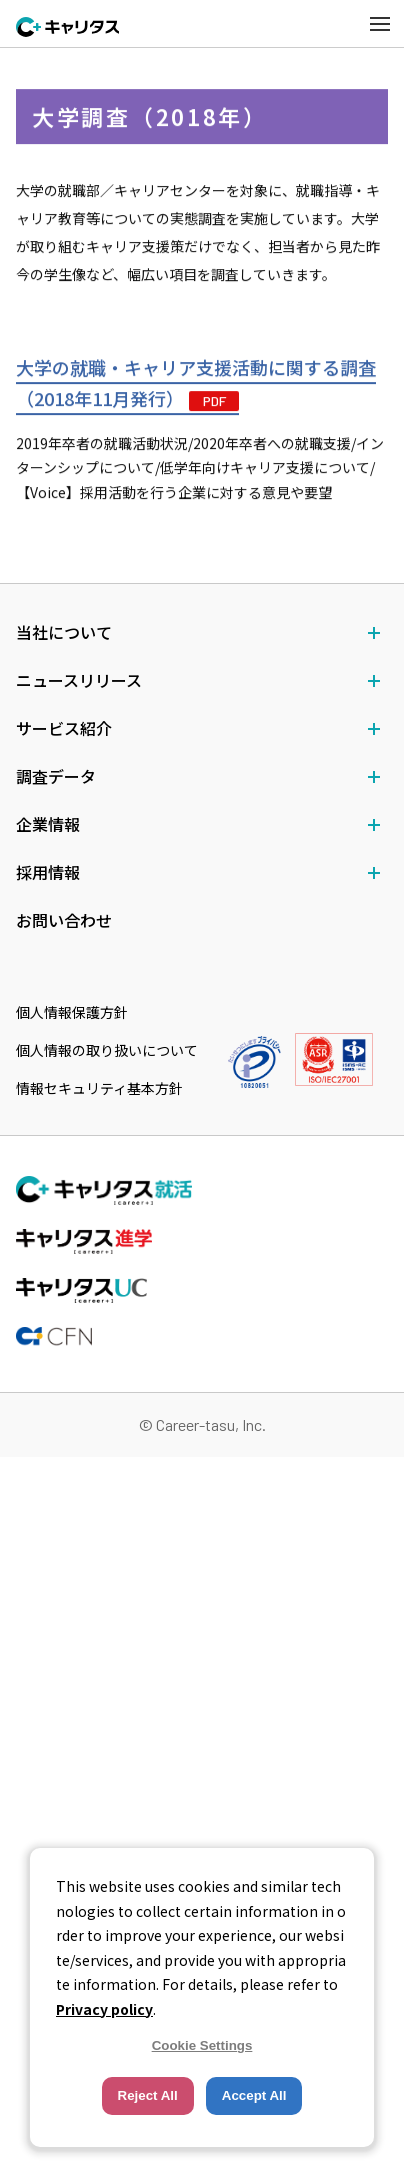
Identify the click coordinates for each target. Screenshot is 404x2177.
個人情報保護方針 (72, 1012)
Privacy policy (104, 2009)
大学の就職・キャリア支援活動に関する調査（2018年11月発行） (196, 384)
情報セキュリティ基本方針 (99, 1088)
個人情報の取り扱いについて (107, 1050)
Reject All (148, 2095)
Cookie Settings (202, 2045)
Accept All (254, 2095)
